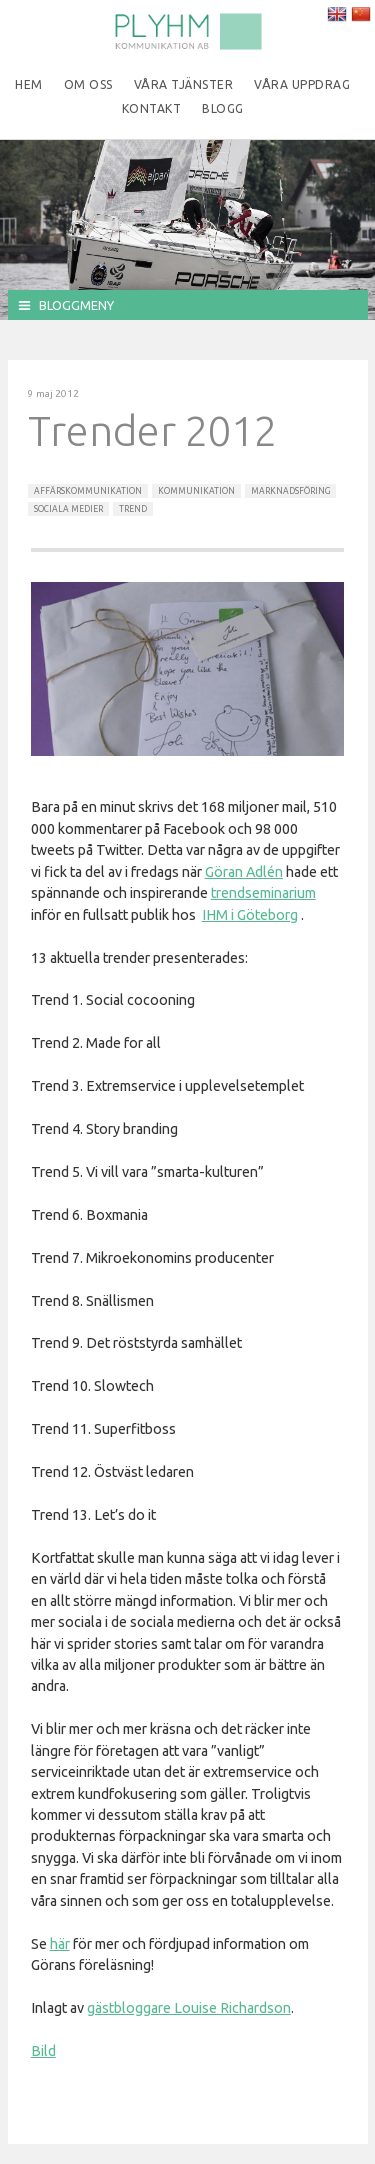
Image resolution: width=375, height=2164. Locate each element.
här (60, 1944)
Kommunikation (196, 491)
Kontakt (152, 108)
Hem (29, 84)
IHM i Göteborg (250, 915)
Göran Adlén (244, 872)
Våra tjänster (184, 84)
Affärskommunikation (88, 491)
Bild (43, 2051)
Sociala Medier (68, 509)
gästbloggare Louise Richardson (189, 2008)
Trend (133, 509)
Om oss (88, 84)
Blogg (223, 108)
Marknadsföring (290, 491)
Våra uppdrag (302, 84)
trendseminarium (263, 893)
